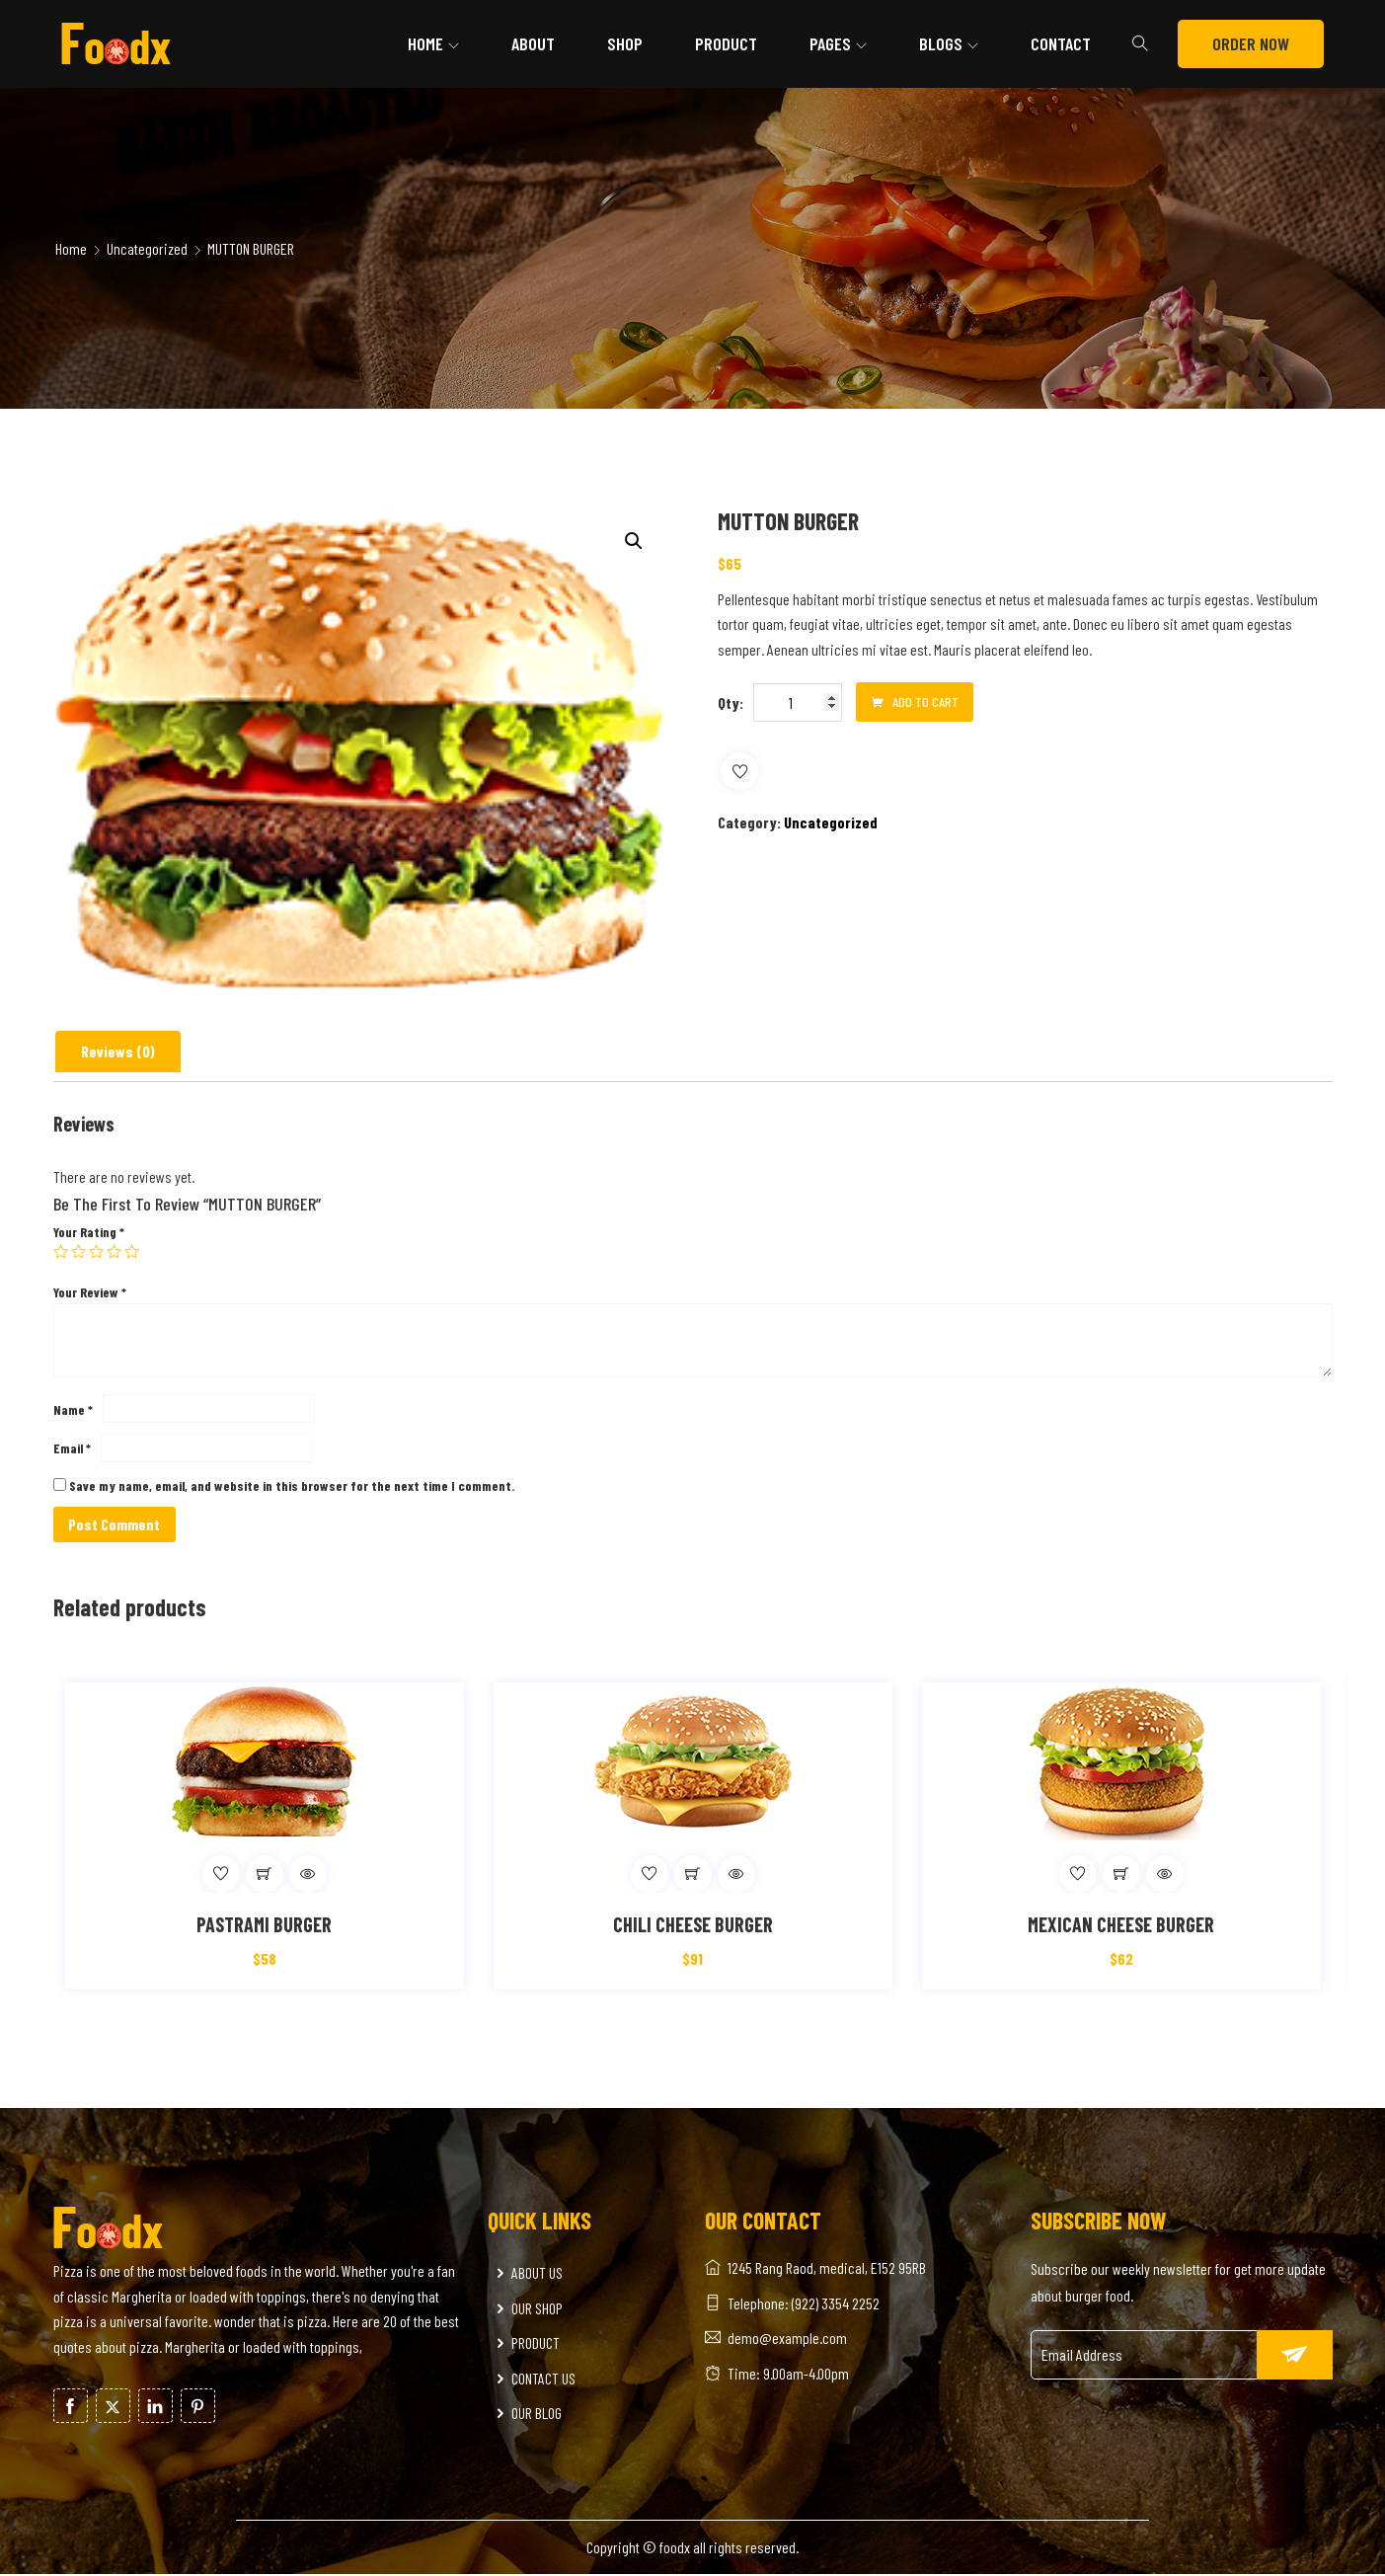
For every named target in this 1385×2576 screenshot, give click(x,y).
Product (726, 43)
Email (72, 1449)
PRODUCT (526, 2343)
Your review (89, 1292)
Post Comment (115, 1525)
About (533, 43)
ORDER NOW (1250, 43)
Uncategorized (147, 248)
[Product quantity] (797, 702)
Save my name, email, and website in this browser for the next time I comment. (291, 1486)
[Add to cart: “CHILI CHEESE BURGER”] (693, 1875)
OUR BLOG (527, 2414)
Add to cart (915, 702)
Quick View (308, 1875)
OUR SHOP (528, 2309)
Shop (625, 43)
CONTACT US (534, 2379)
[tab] (118, 1051)
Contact (1061, 43)
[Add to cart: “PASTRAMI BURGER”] (264, 1875)
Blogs (940, 43)
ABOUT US (528, 2273)
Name (73, 1409)
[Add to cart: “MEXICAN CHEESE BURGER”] (1121, 1875)
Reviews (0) (118, 1051)
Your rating (88, 1231)
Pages (830, 43)
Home (425, 43)
